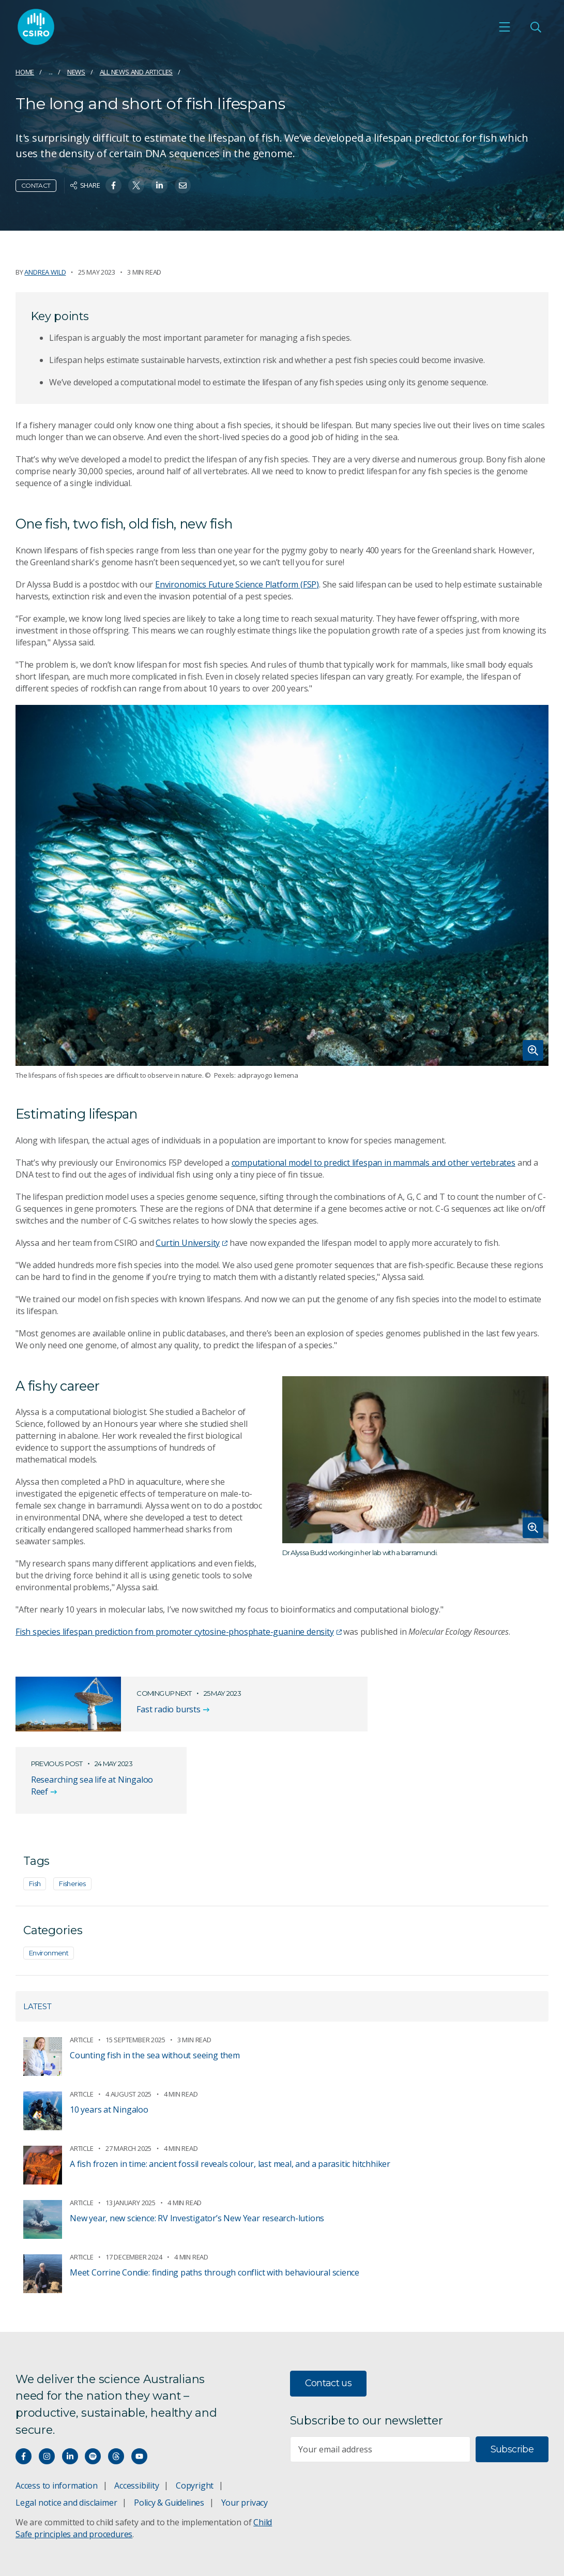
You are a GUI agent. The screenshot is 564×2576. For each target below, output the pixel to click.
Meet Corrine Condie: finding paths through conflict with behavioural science (214, 2202)
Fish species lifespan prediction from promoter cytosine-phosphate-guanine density (179, 1631)
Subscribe (512, 2379)
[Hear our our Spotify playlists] (93, 2386)
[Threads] (116, 2386)
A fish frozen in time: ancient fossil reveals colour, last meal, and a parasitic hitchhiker (230, 2093)
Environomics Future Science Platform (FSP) (237, 584)
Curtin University (191, 1242)
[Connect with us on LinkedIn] (70, 2386)
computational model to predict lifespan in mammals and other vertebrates (373, 1162)
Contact (36, 185)
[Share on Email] (183, 185)
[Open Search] (535, 27)
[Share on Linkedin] (159, 185)
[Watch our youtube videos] (139, 2386)
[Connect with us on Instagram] (47, 2386)
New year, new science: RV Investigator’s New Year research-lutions (197, 2147)
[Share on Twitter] (136, 185)
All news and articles (136, 72)
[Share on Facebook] (113, 185)
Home (25, 72)
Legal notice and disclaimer (66, 2432)
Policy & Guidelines (169, 2432)
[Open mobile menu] (504, 27)
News (76, 72)
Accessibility (136, 2415)
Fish (34, 1813)
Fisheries (72, 1813)
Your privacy (244, 2432)
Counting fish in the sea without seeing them (155, 1985)
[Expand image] (282, 885)
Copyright (195, 2415)
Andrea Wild (45, 272)
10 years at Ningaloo (109, 2039)
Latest (37, 1936)
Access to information (57, 2415)
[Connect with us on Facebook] (24, 2386)
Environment (48, 1882)
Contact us (328, 2312)
